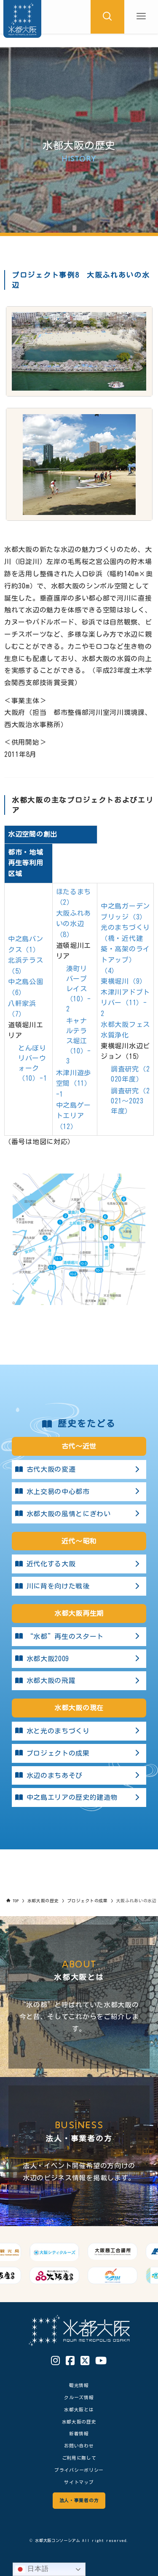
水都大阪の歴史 (79, 2421)
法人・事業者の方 (79, 2500)
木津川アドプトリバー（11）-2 (125, 1003)
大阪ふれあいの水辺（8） (73, 924)
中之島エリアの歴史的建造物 (79, 1797)
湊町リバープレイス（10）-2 (78, 988)
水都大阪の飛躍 (79, 1681)
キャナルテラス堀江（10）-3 (78, 1040)
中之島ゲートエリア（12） (73, 1116)
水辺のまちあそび (79, 1775)
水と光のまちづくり (79, 1731)
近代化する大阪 (79, 1564)
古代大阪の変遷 (79, 1469)
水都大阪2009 (79, 1658)
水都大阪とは (79, 2409)
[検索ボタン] (107, 17)
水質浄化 (115, 1035)
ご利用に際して (79, 2457)
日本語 (31, 2569)
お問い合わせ (79, 2445)
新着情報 (79, 2433)
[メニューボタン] (141, 17)
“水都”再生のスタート (79, 1636)
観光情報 (79, 2385)
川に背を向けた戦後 (79, 1586)
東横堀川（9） (124, 981)
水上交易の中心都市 (79, 1491)
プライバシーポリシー (79, 2470)
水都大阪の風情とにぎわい (79, 1514)
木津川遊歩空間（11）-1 (73, 1083)
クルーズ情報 (79, 2397)
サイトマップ (79, 2482)
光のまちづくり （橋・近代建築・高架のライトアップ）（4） (125, 949)
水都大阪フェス (125, 1024)
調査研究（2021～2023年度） (130, 1100)
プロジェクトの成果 (79, 1753)
